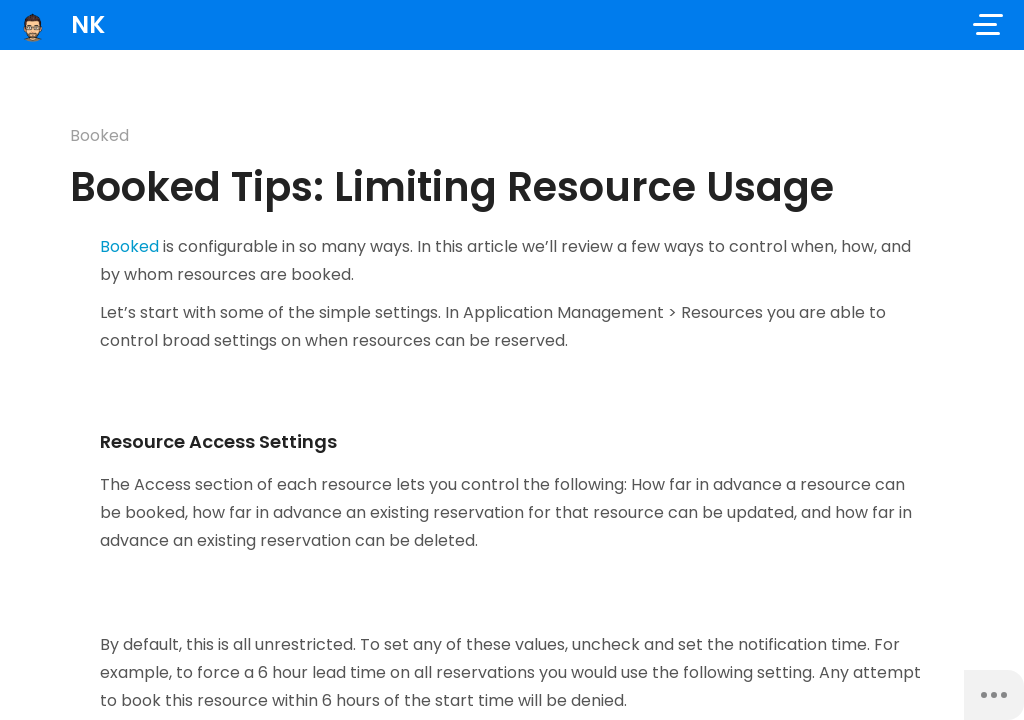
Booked (99, 135)
